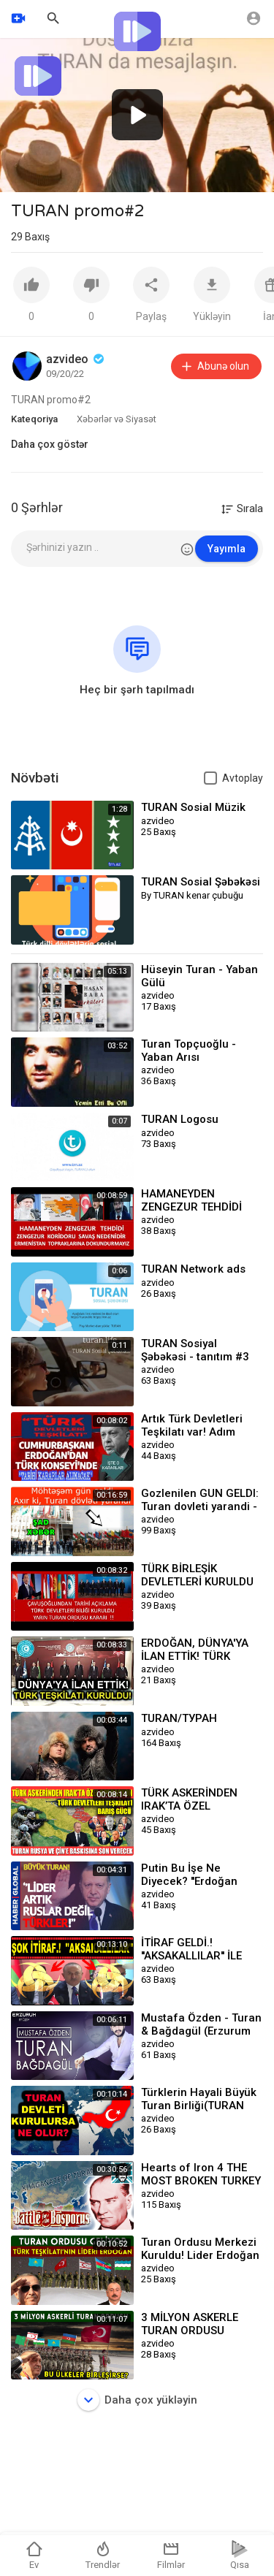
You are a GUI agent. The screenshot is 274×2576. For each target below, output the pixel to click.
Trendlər (102, 2555)
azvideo (76, 359)
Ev (34, 2555)
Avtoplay (242, 778)
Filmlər (171, 2555)
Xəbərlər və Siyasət (116, 419)
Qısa (239, 2555)
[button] (137, 114)
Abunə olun (214, 366)
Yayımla (227, 549)
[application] (137, 115)
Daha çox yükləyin (137, 2400)
